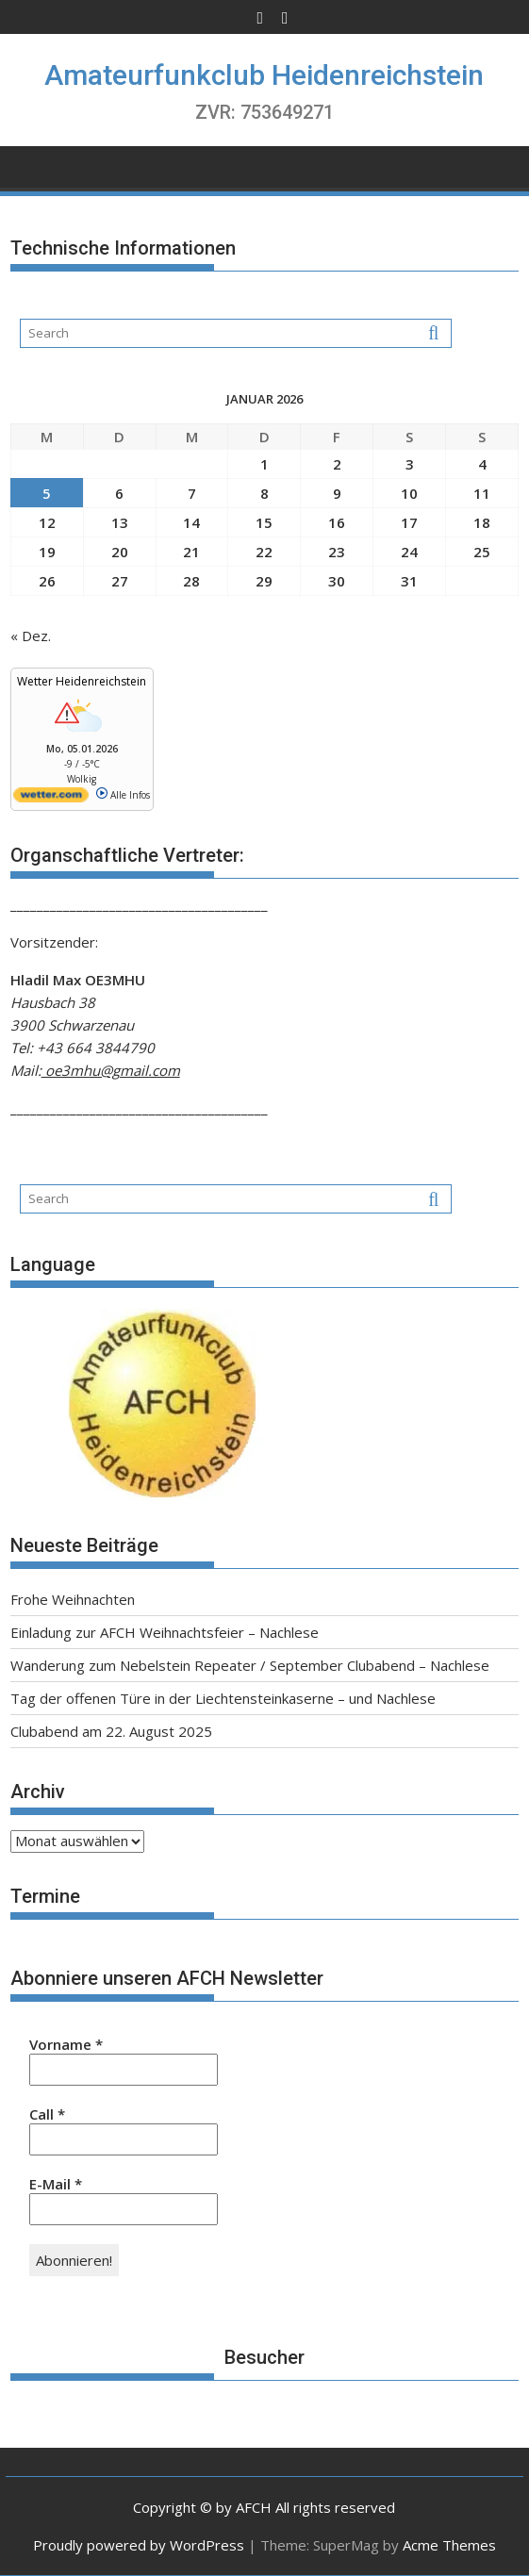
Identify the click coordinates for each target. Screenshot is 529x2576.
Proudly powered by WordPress (138, 2544)
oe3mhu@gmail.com (110, 1070)
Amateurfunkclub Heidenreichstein (264, 74)
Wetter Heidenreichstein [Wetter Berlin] (81, 681)
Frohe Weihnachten (72, 1599)
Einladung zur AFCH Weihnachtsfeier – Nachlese (164, 1632)
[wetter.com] (51, 798)
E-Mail (55, 2183)
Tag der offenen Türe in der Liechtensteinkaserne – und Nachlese (223, 1698)
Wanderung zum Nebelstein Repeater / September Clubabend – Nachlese (249, 1665)
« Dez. (30, 635)
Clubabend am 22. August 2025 (111, 1731)
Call (47, 2114)
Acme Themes (449, 2544)
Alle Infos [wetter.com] (123, 794)
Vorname (66, 2044)
